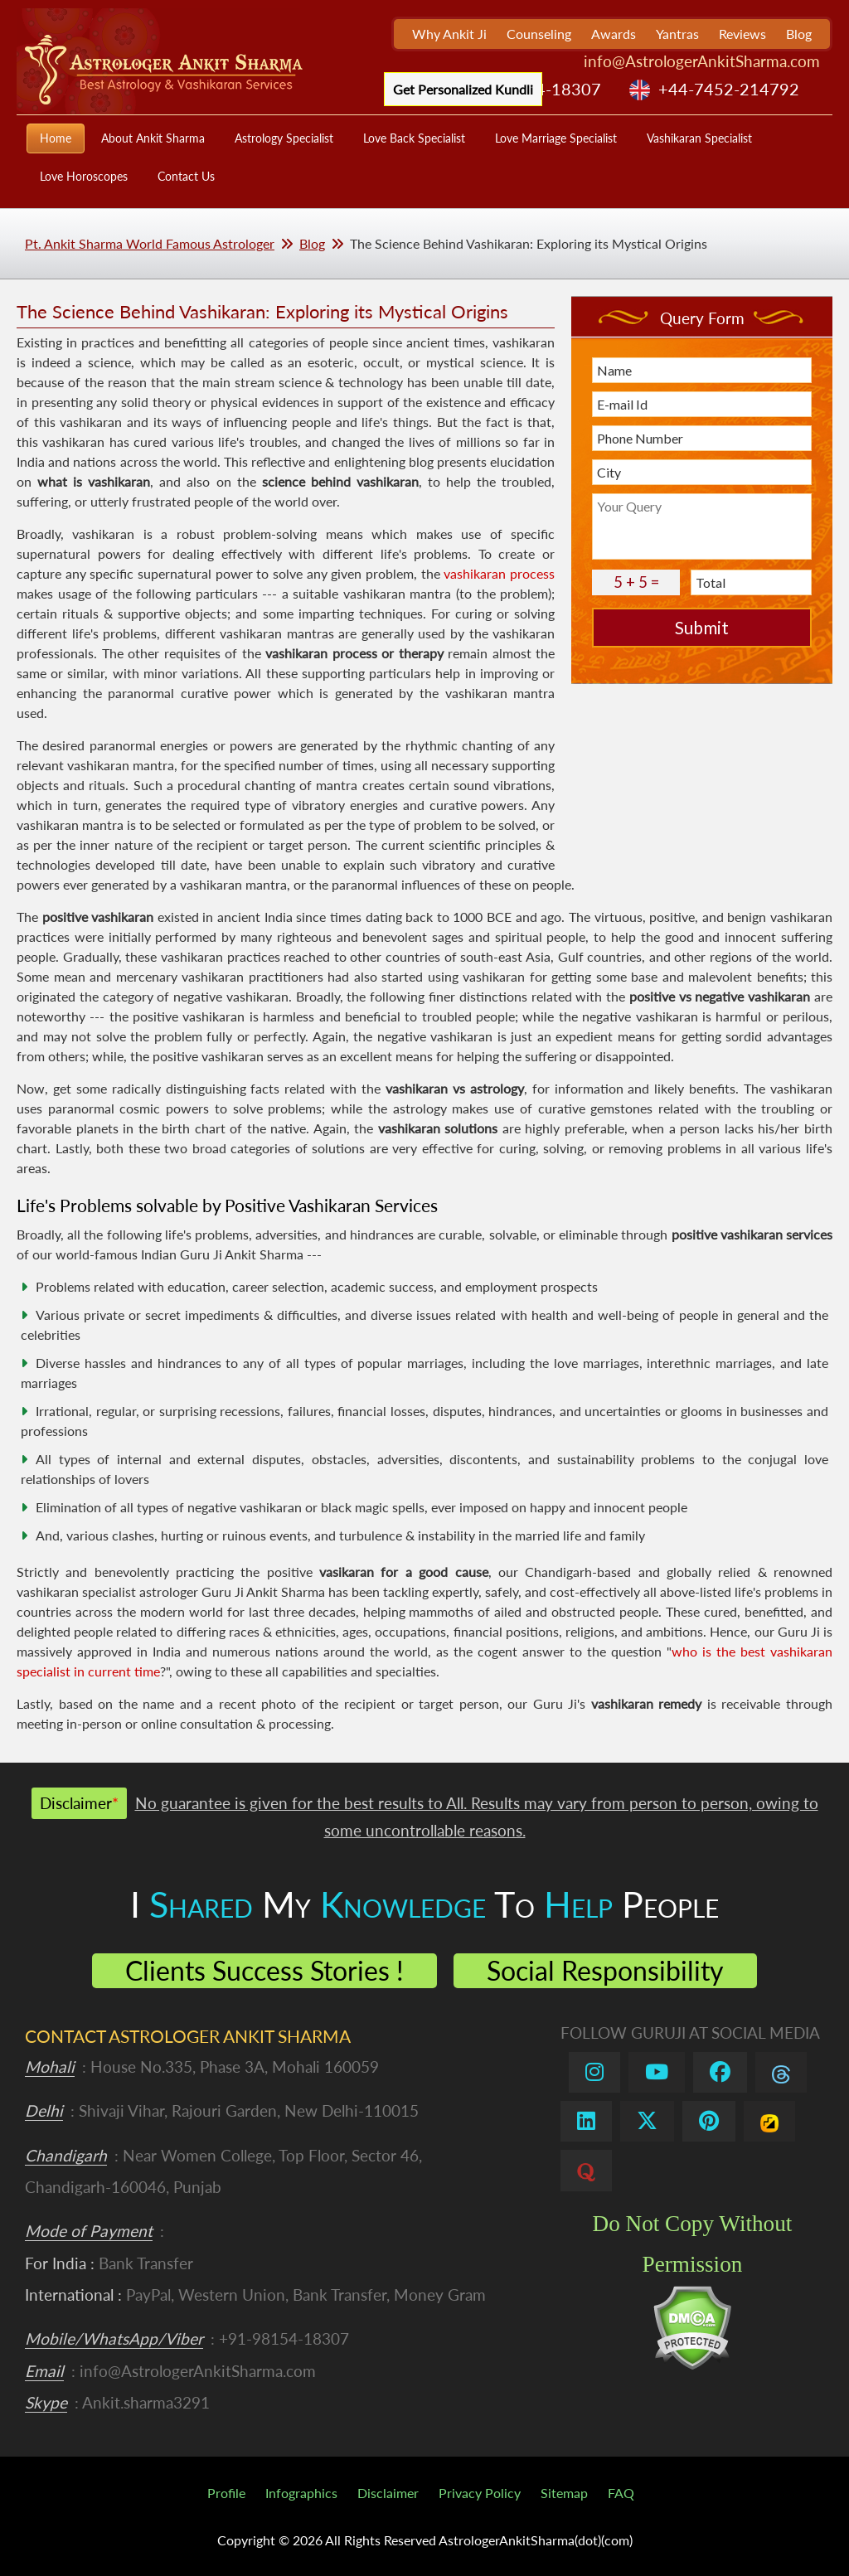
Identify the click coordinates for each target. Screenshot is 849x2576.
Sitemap (564, 2493)
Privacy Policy (480, 2493)
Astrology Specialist (284, 138)
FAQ (621, 2493)
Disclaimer (388, 2493)
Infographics (301, 2493)
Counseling (539, 33)
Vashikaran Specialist (699, 138)
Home (55, 138)
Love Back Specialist (414, 138)
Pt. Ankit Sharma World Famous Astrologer (149, 243)
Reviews (742, 33)
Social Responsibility (605, 1970)
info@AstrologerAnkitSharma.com (702, 60)
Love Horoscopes (84, 176)
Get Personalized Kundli (463, 89)
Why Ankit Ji (449, 33)
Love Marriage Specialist (556, 138)
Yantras (677, 33)
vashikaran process (499, 573)
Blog (799, 33)
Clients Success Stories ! (264, 1970)
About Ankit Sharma (153, 138)
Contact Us (186, 176)
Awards (613, 33)
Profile (226, 2493)
